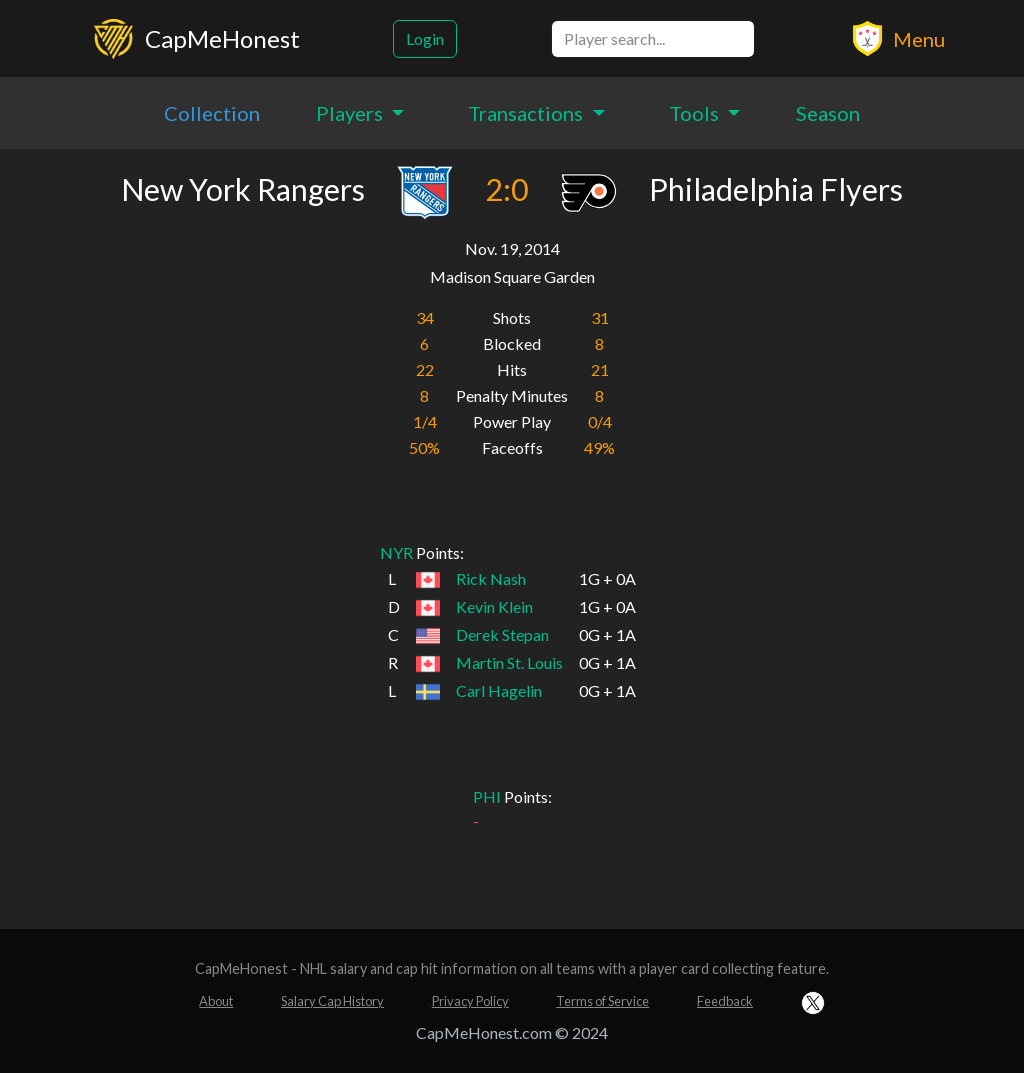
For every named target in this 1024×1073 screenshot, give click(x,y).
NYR (396, 552)
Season (828, 113)
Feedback (725, 1001)
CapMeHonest (222, 38)
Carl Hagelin (499, 690)
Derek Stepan (502, 634)
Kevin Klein (494, 606)
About (216, 1001)
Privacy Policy (470, 1001)
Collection (212, 113)
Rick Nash (491, 578)
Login (425, 38)
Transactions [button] (527, 113)
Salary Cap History (332, 1001)
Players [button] (351, 113)
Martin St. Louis (509, 662)
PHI (487, 796)
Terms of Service (602, 1001)
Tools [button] (696, 113)
